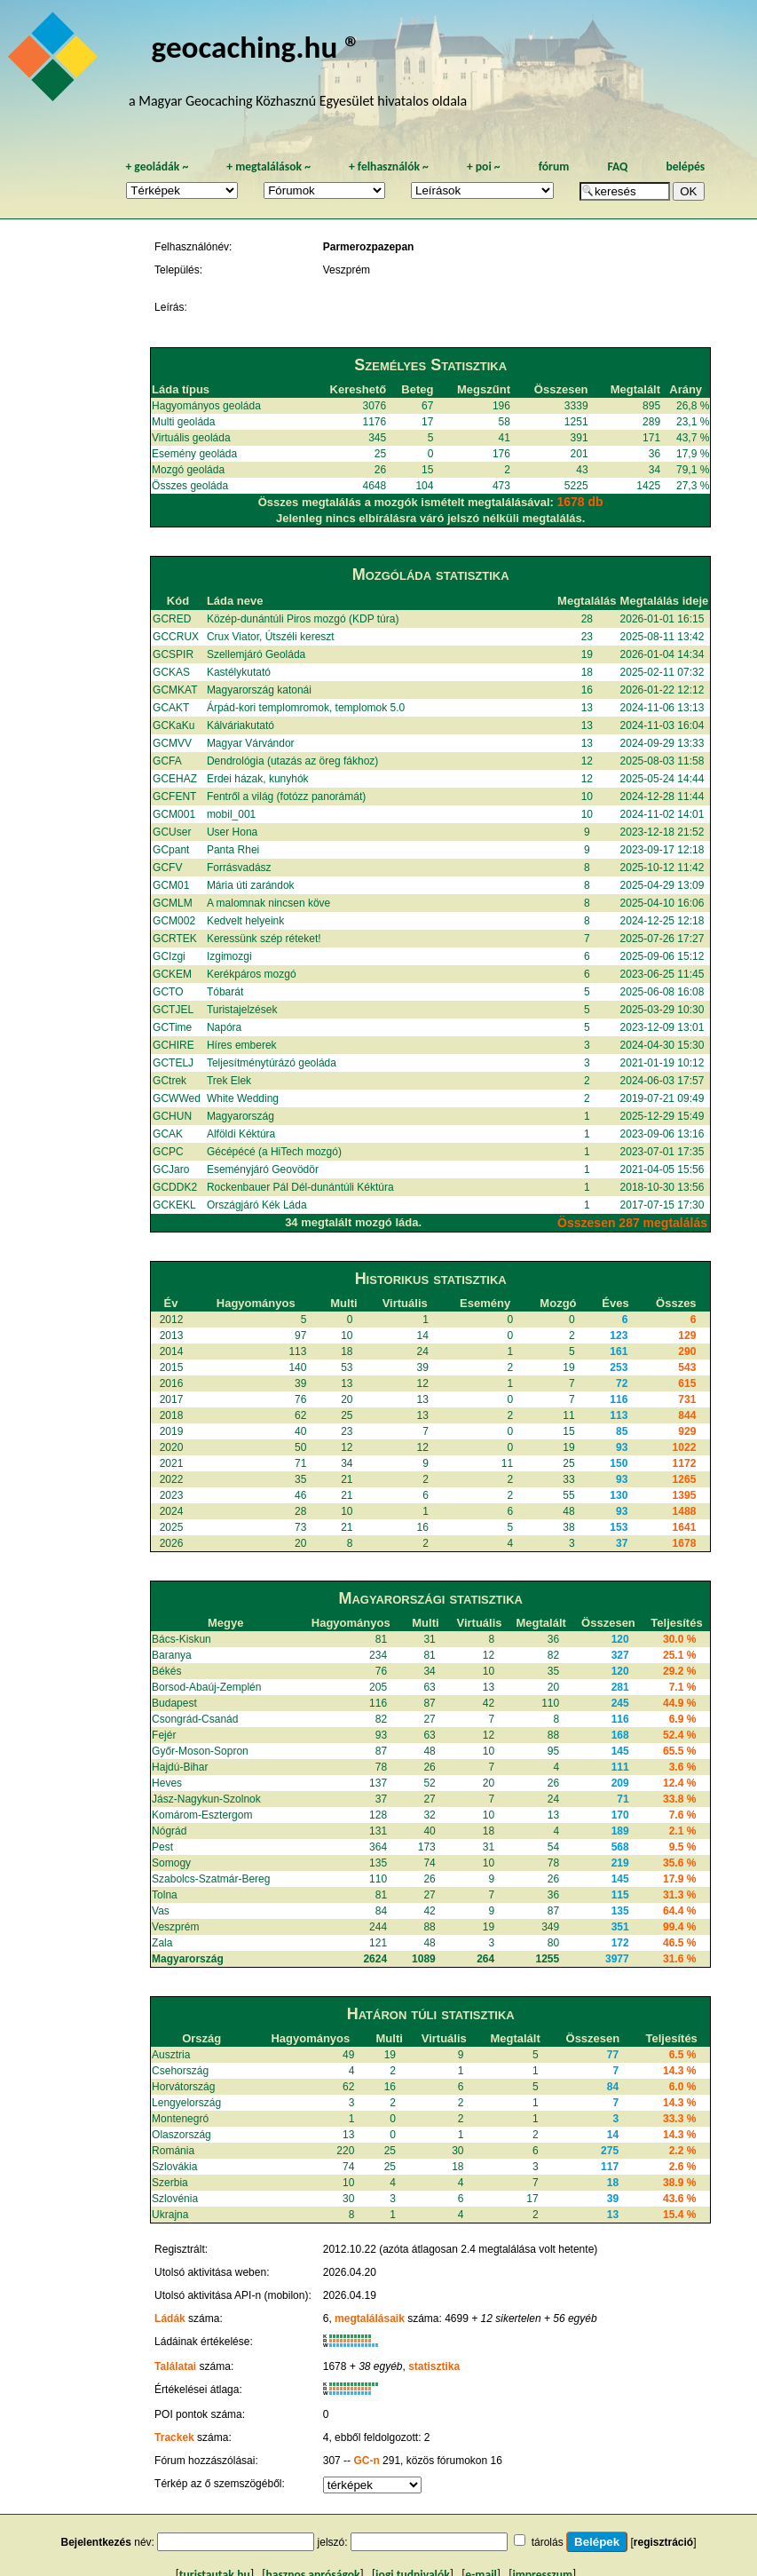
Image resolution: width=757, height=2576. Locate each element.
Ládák (169, 2318)
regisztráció (663, 2542)
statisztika (434, 2366)
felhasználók (389, 166)
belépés (685, 166)
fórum (554, 166)
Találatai (175, 2366)
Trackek (174, 2437)
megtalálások (268, 166)
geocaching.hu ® (256, 47)
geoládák (156, 166)
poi (484, 166)
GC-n (366, 2460)
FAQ (617, 166)
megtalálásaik (370, 2318)
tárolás (548, 2542)
